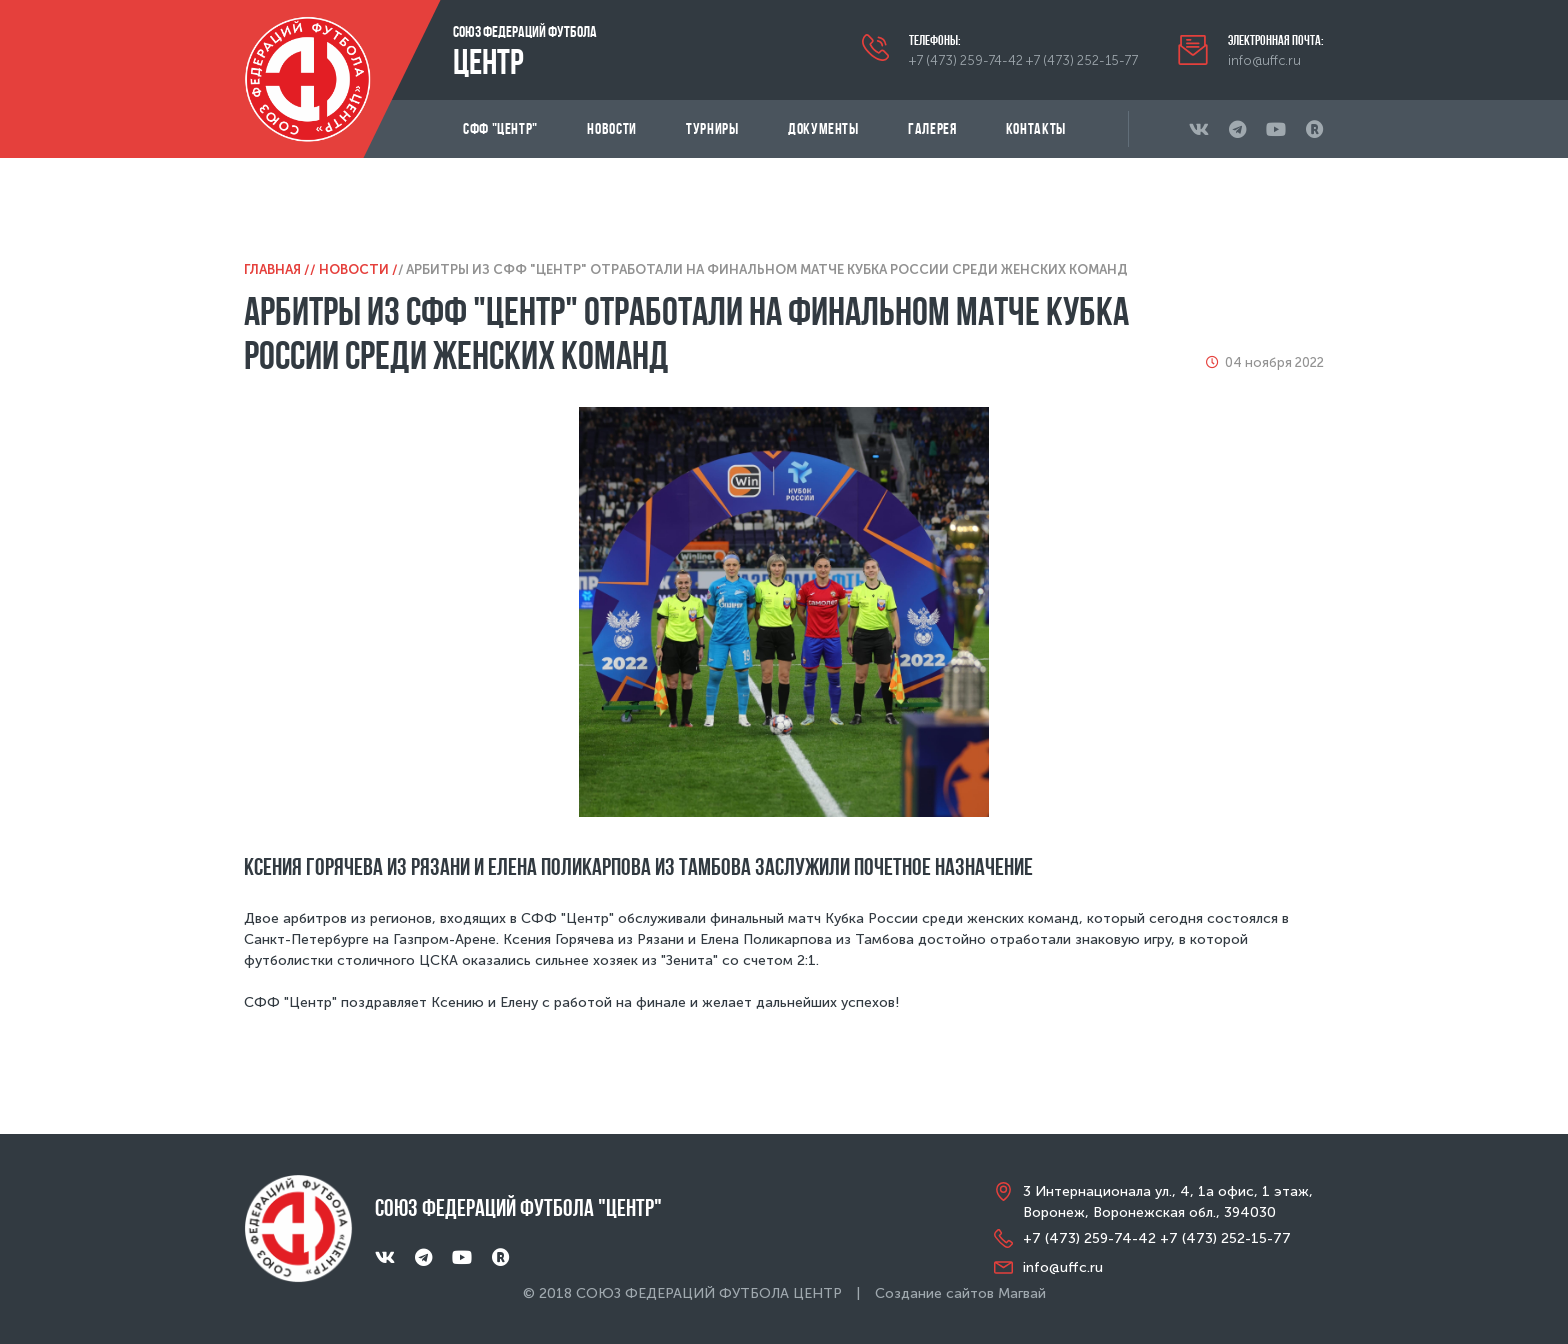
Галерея (932, 128)
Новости (611, 128)
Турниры (712, 128)
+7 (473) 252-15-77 (1082, 60)
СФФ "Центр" (500, 128)
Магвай (1022, 1293)
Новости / (358, 269)
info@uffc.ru (1264, 60)
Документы (823, 128)
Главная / (277, 269)
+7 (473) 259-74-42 (966, 60)
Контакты (1036, 128)
